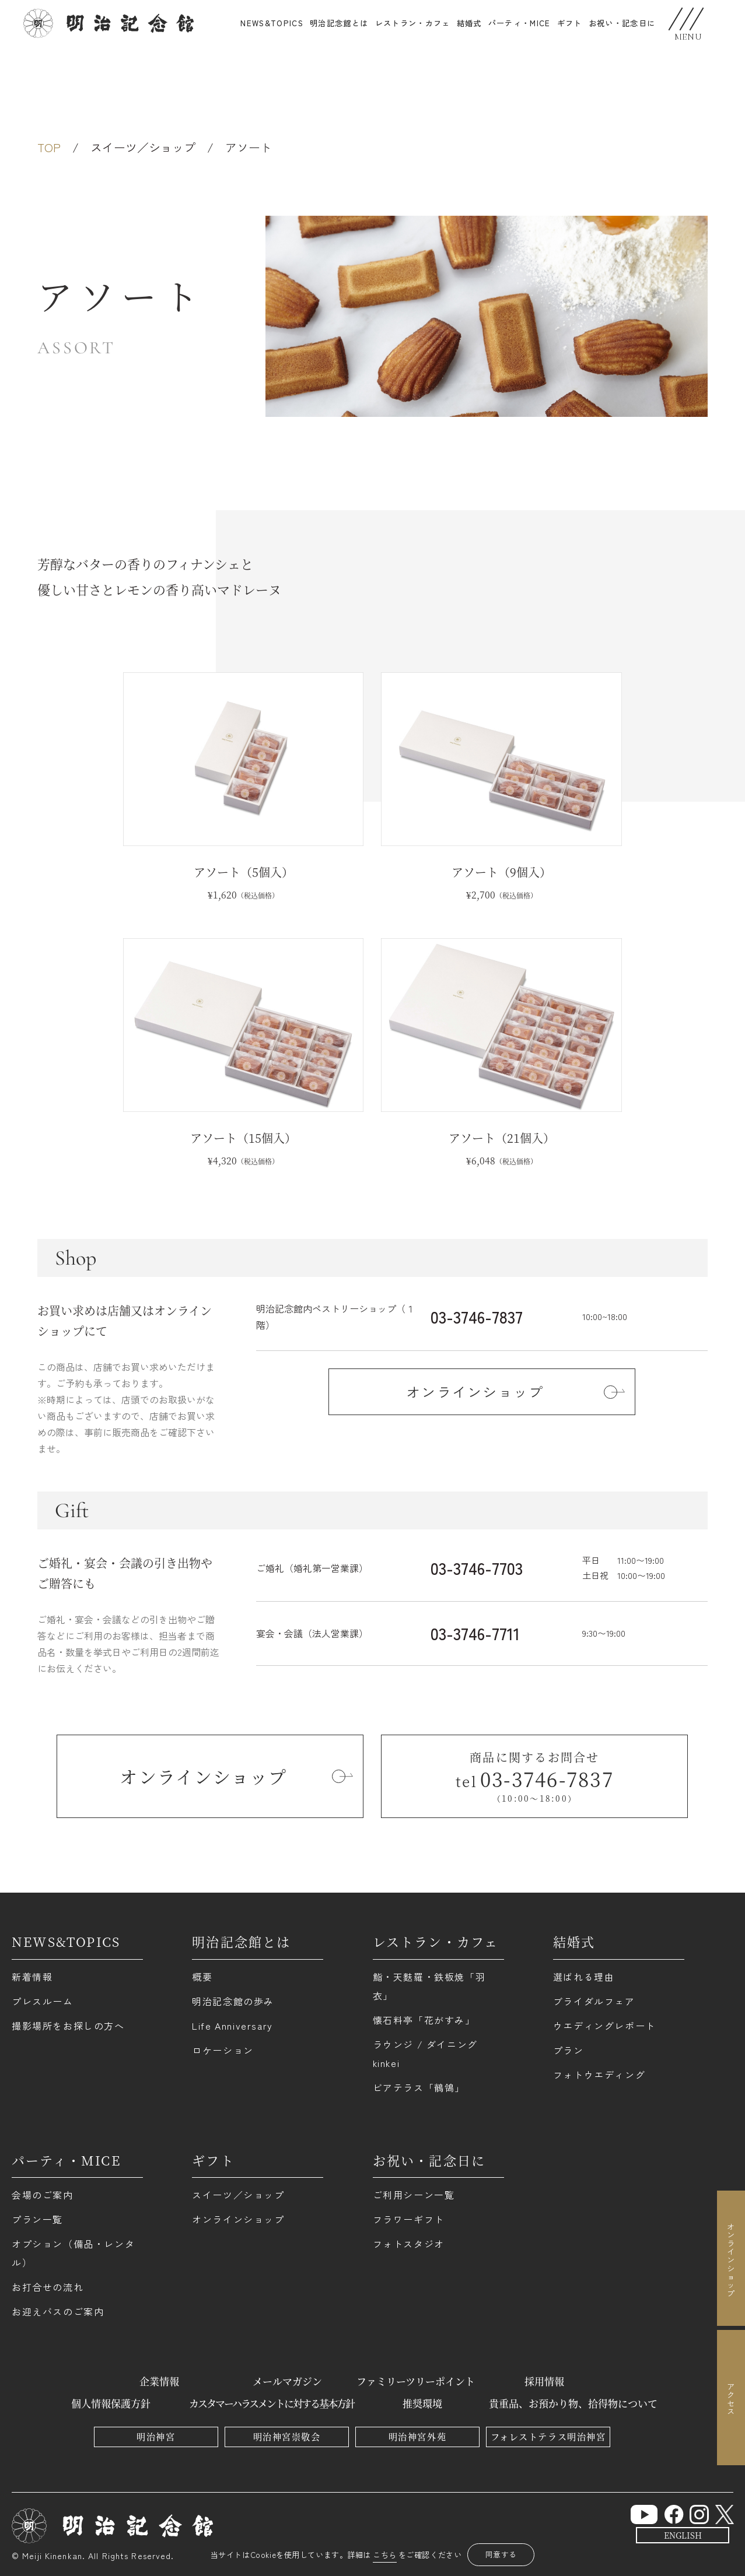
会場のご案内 (43, 2195)
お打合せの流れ (47, 2287)
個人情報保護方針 (111, 2403)
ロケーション (223, 2050)
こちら (385, 2554)
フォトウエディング (599, 2075)
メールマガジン (287, 2381)
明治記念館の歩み (233, 2001)
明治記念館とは (339, 23)
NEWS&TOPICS (271, 23)
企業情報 (159, 2381)
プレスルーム (43, 2001)
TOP (49, 147)
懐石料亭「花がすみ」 (424, 2020)
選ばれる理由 (584, 1977)
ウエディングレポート (604, 2026)
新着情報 (32, 1977)
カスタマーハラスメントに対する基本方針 (271, 2403)
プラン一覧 (37, 2219)
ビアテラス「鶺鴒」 (419, 2087)
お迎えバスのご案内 (58, 2311)
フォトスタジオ (409, 2244)
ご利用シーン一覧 (414, 2195)
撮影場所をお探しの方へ (68, 2026)
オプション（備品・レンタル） (73, 2253)
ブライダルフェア (594, 2001)
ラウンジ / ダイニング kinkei (425, 2053)
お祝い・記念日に (622, 23)
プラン (568, 2050)
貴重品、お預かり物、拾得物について (573, 2403)
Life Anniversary (232, 2026)
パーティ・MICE (519, 23)
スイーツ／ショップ (142, 147)
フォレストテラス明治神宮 (548, 2436)
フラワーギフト (409, 2219)
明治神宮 (156, 2436)
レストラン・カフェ (412, 23)
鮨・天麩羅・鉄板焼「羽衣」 (429, 1986)
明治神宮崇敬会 (287, 2436)
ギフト (213, 2160)
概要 (202, 1977)
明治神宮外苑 (417, 2436)
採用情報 (544, 2381)
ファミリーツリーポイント (415, 2381)
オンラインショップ (238, 2219)
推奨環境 (422, 2403)
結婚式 (469, 23)
